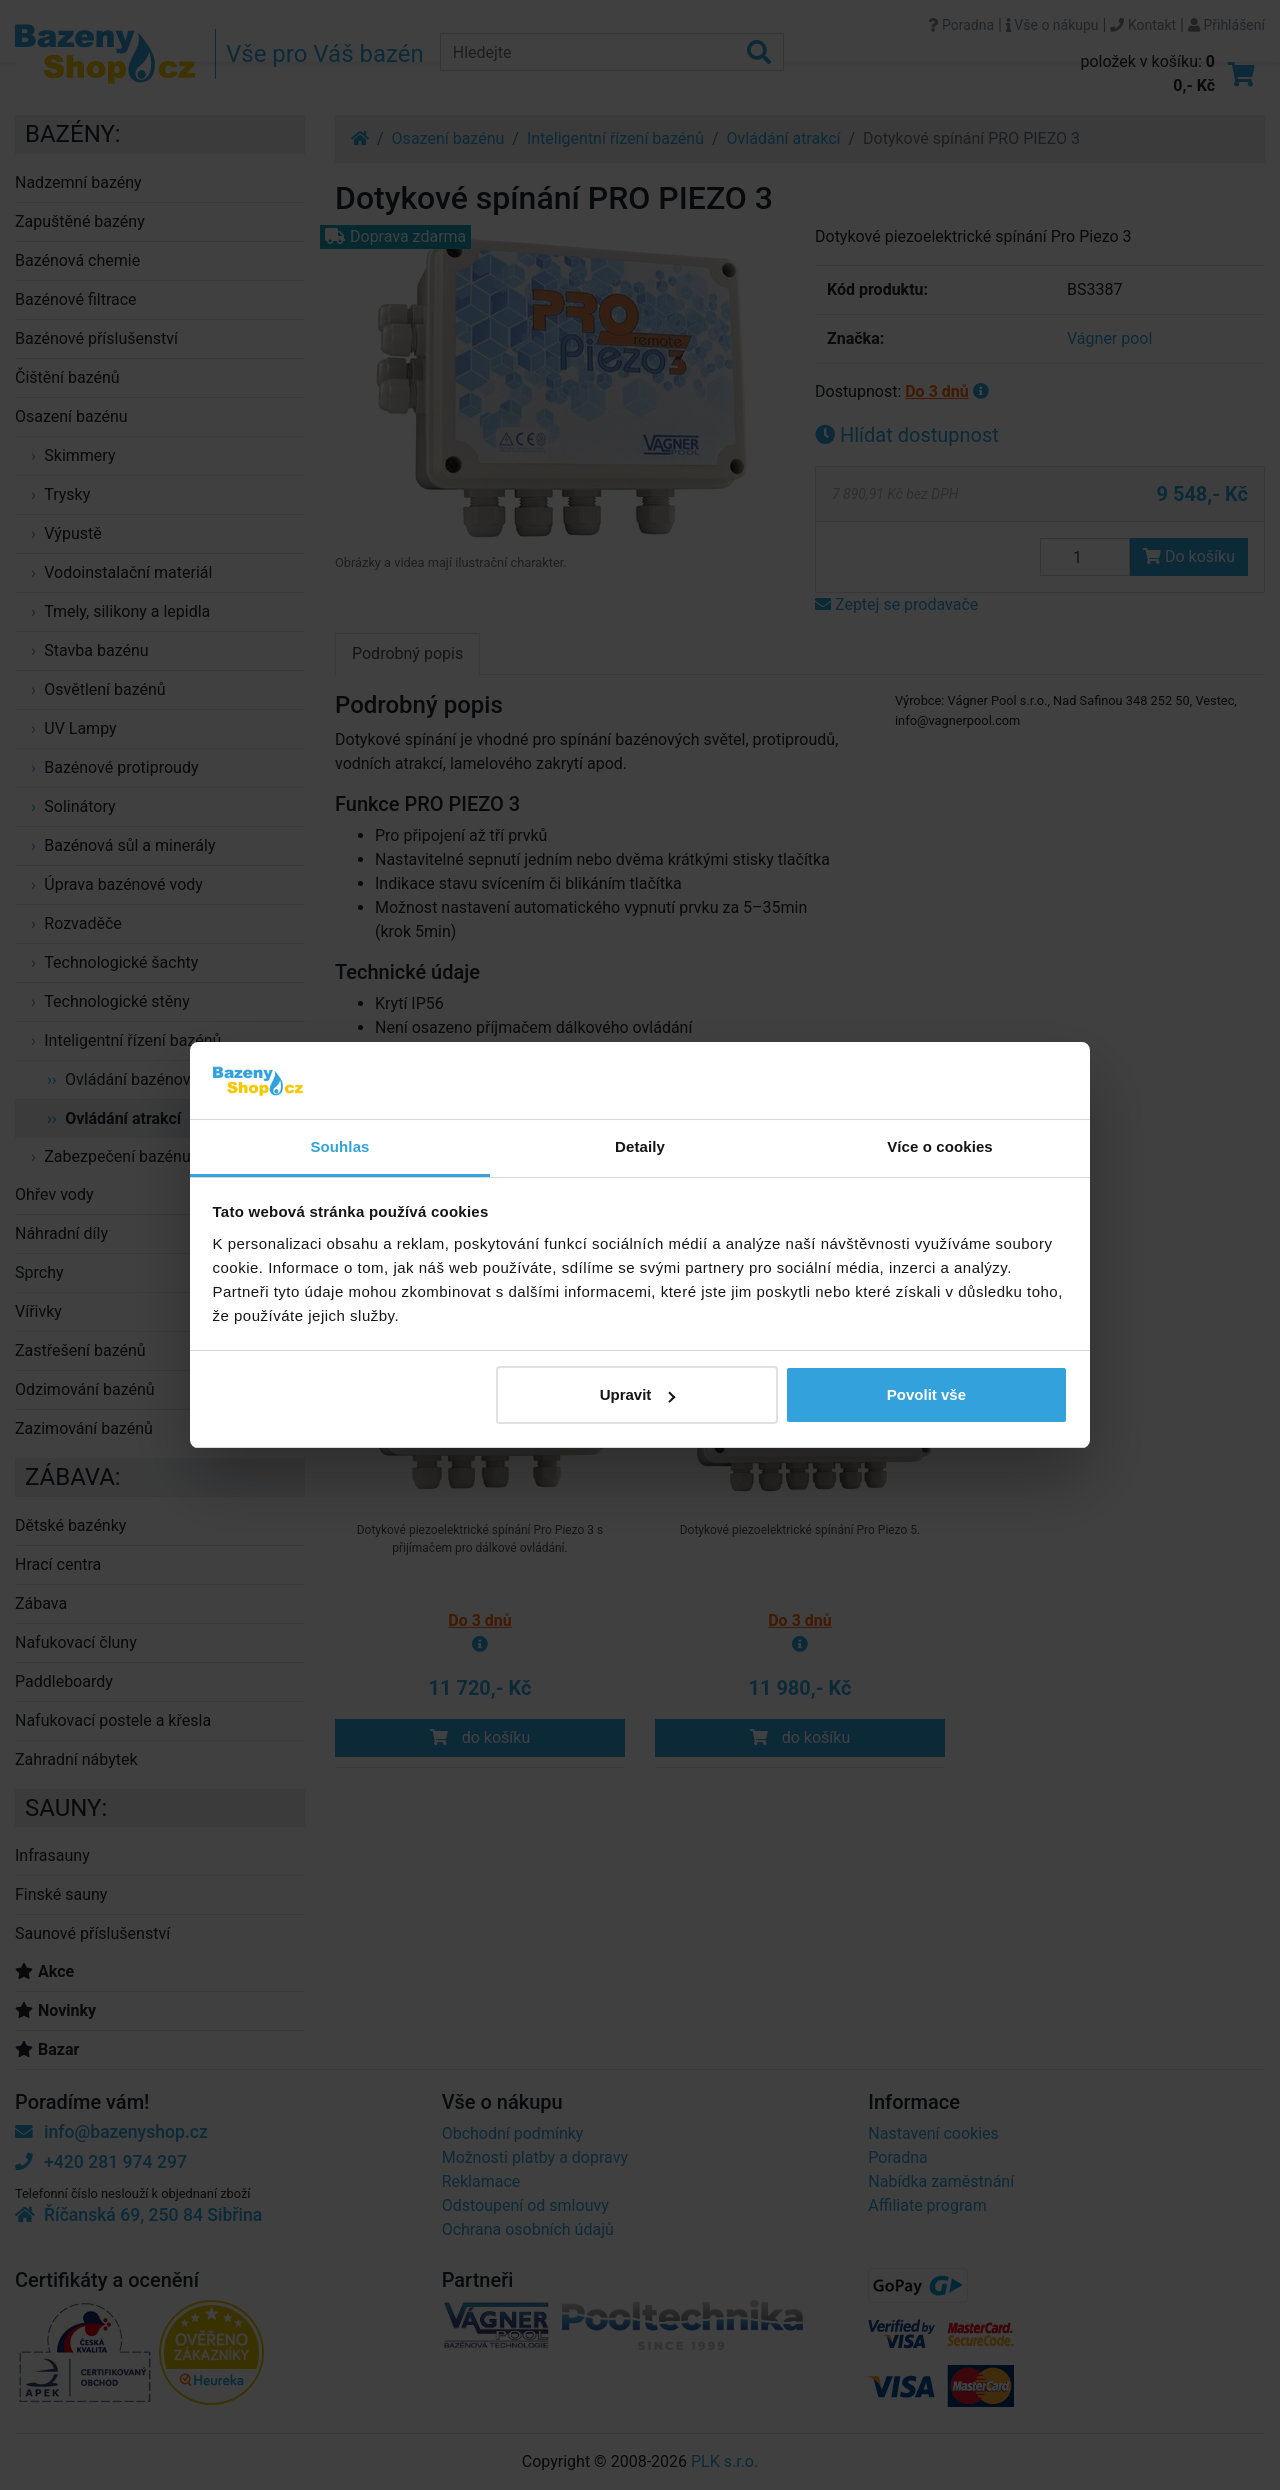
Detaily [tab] (640, 1146)
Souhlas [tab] (339, 1146)
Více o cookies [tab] (940, 1146)
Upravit (638, 1394)
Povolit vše (926, 1394)
